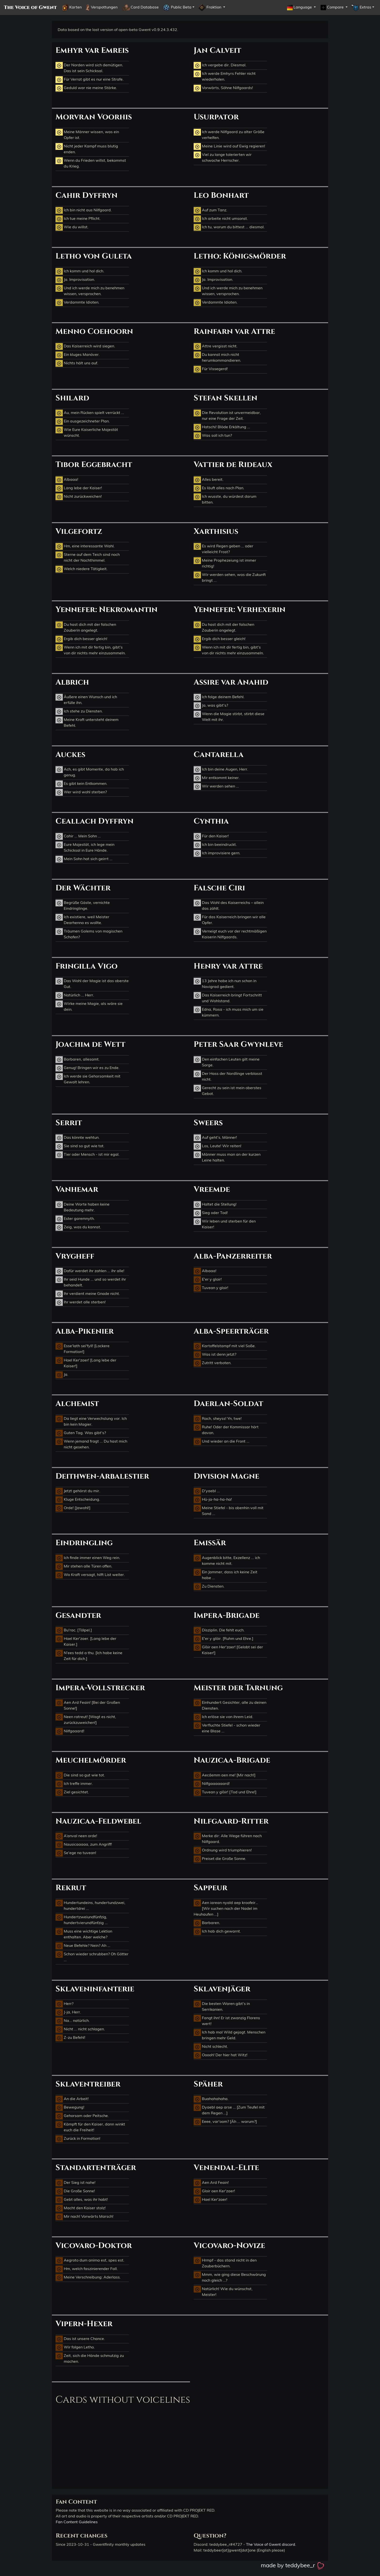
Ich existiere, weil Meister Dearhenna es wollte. (82, 919)
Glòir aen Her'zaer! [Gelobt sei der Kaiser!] (228, 1649)
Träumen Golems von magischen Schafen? (88, 933)
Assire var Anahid (231, 682)
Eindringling (84, 1543)
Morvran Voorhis (93, 117)
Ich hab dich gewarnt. (217, 1931)
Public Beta (177, 7)
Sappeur (210, 1888)
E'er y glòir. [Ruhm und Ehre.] (223, 1639)
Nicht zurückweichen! (78, 496)
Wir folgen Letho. (75, 2347)
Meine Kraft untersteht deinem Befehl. (87, 722)
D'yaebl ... (207, 1491)
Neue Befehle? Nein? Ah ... (82, 1945)
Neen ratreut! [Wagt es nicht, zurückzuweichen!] (85, 1719)
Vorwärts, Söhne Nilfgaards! (223, 88)
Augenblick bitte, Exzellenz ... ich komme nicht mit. (227, 1560)
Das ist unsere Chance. (80, 2339)
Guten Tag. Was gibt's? (80, 1433)
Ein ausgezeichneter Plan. (82, 421)
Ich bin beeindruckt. (215, 844)
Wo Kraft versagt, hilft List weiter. (90, 1575)
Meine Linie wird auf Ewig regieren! (229, 146)
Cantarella (219, 754)
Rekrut (70, 1888)
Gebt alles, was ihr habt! (81, 2199)
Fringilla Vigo (86, 966)
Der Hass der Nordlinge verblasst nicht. (228, 1076)
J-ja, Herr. (68, 2012)
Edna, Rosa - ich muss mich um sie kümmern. (228, 1011)
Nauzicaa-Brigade (232, 1760)
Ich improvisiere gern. (217, 853)
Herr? (64, 2004)
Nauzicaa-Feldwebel (98, 1821)
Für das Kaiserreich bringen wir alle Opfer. (230, 919)
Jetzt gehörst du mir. (77, 1491)
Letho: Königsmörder (240, 256)
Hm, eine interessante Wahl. (85, 546)
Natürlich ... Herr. (74, 995)
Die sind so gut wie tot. (80, 1775)
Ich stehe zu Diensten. (79, 711)
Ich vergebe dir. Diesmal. (220, 65)
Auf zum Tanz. (210, 210)
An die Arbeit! (72, 2099)
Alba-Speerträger (231, 1331)
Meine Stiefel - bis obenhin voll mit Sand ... (228, 1510)
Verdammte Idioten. (77, 302)
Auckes (70, 754)
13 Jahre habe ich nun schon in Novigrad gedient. (225, 983)
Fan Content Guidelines (77, 2521)
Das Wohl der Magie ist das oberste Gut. (92, 983)
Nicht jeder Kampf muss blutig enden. (86, 148)
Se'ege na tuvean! (75, 1853)
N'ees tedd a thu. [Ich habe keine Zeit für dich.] (88, 1655)
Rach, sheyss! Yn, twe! (218, 1418)
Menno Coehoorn (94, 331)
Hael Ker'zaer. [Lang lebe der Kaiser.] (85, 1641)
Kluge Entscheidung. (77, 1499)
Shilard (72, 398)
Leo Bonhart (221, 195)
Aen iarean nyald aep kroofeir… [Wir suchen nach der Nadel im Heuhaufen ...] (226, 1908)
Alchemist (77, 1404)
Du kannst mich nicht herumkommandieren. (217, 357)
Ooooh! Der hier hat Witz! (220, 2055)
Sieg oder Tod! (211, 1213)
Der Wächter (83, 888)
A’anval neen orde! (76, 1836)
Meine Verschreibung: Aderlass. (88, 2277)
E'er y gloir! (208, 1279)
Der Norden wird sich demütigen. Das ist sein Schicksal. (89, 67)
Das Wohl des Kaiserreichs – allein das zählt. (229, 905)
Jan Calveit (217, 50)
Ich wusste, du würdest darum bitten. (225, 498)
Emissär (210, 1543)
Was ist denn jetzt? (215, 1354)
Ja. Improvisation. (75, 279)
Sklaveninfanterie (94, 1989)
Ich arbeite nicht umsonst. (221, 218)
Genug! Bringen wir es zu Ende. (87, 1068)
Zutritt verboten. (212, 1363)
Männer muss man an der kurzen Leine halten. (227, 1156)
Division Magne (226, 1476)
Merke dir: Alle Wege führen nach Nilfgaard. (228, 1838)
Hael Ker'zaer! (210, 2199)
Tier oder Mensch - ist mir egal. (87, 1154)
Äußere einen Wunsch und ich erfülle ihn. (86, 699)
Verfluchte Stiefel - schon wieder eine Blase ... (227, 1727)
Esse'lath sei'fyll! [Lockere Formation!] (82, 1348)
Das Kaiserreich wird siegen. (85, 346)
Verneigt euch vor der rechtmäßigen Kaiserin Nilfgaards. (230, 933)
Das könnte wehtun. (77, 1137)
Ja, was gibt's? (211, 705)
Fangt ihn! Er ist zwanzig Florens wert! (227, 2020)
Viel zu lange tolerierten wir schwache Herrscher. (223, 157)
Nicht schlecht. (211, 2046)
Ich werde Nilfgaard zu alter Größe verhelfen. (229, 134)
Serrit (68, 1123)
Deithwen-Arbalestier (102, 1476)
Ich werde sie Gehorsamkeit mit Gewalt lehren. (87, 1078)
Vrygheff (74, 1256)
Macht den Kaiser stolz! (80, 2208)
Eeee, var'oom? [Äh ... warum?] (225, 2121)
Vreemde (212, 1189)
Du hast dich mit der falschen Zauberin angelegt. (85, 627)
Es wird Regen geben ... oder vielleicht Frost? (223, 548)
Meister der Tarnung (238, 1688)
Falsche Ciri (219, 888)
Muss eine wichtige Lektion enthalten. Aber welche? (83, 1933)
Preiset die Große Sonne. (220, 1859)
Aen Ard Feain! (211, 2182)
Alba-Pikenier (84, 1331)
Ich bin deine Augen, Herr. (221, 769)
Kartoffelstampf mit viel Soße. (225, 1346)
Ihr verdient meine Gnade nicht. (87, 1294)
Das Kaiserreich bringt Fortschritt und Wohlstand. (228, 997)
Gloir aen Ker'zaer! (214, 2191)
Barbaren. (207, 1923)
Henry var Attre (228, 966)
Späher (208, 2084)
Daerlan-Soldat (228, 1404)
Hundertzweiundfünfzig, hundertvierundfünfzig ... (81, 1919)
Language (299, 7)
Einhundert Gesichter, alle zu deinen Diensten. (230, 1705)
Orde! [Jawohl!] (72, 1508)
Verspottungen (102, 7)
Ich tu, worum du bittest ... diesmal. (229, 227)
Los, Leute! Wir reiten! (217, 1146)
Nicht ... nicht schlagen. (80, 2029)
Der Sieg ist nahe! (75, 2182)
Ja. (61, 1374)
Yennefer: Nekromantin (106, 609)
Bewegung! (69, 2107)
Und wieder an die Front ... (221, 1441)
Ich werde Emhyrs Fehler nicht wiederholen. (225, 76)
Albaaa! (66, 479)
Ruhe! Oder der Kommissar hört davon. (226, 1429)
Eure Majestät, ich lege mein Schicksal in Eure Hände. (84, 847)
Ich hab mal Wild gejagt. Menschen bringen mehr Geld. (229, 2034)
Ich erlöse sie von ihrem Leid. (223, 1717)
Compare (332, 7)
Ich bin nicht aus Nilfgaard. (83, 210)
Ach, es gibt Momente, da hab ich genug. (89, 771)
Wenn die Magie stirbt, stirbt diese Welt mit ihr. (229, 716)
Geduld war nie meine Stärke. (86, 88)
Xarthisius (216, 531)
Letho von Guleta (93, 256)
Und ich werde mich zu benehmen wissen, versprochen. (89, 290)
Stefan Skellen (225, 398)
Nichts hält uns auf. (76, 363)
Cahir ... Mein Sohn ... (78, 836)
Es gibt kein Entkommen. (81, 783)
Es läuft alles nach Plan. (219, 488)
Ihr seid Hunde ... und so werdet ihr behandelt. (90, 1281)
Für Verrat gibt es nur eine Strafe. (89, 79)
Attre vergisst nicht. (216, 346)
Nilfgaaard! (69, 1731)
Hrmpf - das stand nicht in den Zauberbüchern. (225, 2262)
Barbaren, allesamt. (77, 1059)
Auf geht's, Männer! (215, 1137)
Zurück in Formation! (77, 2138)
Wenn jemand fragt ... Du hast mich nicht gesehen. (91, 1443)
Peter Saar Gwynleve (238, 1044)
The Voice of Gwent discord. (271, 2544)
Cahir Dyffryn (86, 195)
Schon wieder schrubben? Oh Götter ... (91, 1956)
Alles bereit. (208, 479)
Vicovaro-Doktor (93, 2245)
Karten (72, 7)
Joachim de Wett (90, 1044)
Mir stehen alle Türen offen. (83, 1566)
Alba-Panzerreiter (233, 1256)
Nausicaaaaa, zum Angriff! (83, 1844)
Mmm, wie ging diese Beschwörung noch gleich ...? (230, 2277)
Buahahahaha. (211, 2099)
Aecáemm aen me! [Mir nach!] (224, 1775)
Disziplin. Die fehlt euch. (219, 1630)
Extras (361, 7)
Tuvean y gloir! (211, 1288)
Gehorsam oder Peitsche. (82, 2116)
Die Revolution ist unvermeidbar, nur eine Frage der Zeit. (227, 415)
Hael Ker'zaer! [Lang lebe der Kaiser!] (85, 1362)
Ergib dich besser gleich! (81, 639)
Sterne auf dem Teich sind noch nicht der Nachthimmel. (87, 557)
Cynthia (211, 821)
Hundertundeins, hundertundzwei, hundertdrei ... (90, 1905)
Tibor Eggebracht (93, 464)
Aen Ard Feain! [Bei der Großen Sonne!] (87, 1705)
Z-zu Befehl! (70, 2037)
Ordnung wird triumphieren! (223, 1850)
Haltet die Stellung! (215, 1204)
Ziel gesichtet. (72, 1792)
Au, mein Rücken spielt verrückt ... (89, 413)
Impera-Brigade (227, 1615)
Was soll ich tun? (213, 435)
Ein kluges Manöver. (77, 355)
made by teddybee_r (293, 2565)
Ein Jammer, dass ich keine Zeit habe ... (225, 1574)
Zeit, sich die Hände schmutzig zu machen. (89, 2358)
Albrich (72, 682)
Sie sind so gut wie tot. (79, 1146)
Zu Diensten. (209, 1586)
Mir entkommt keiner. (217, 778)
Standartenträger (95, 2168)
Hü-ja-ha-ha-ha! (213, 1499)
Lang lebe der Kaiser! (78, 488)
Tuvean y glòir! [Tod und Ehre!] (225, 1792)
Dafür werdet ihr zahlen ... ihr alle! (89, 1271)
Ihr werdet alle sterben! (80, 1302)
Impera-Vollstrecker (100, 1688)
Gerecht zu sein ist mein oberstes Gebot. (227, 1090)
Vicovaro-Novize (229, 2245)
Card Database (139, 7)
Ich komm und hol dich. (79, 271)
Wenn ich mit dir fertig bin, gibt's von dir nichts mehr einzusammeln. (90, 649)
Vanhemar (76, 1189)
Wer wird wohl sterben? (81, 792)
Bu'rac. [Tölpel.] (73, 1630)
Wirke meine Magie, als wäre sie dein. (89, 1006)
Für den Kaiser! (211, 836)
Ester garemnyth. (75, 1218)
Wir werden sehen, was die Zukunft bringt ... (230, 577)
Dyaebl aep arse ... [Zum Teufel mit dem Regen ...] (229, 2109)
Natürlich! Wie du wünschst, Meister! (223, 2291)
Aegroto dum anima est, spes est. (89, 2260)
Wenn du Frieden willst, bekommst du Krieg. (90, 162)
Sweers (208, 1123)
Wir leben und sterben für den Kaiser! (225, 1223)
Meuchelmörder (90, 1760)
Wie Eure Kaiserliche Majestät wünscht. (86, 432)
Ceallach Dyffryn (94, 821)
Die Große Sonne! (75, 2191)
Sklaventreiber (87, 2084)
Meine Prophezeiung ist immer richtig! (225, 562)
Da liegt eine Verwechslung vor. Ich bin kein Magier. (91, 1421)
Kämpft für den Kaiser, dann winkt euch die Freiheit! (90, 2126)
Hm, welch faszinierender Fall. (86, 2269)
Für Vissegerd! (211, 369)
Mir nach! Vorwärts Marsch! (84, 2216)
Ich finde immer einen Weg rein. (87, 1558)
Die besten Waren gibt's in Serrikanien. (222, 2006)
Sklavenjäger (222, 1989)
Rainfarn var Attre (234, 331)
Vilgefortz (78, 531)
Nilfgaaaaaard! (212, 1784)
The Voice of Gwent (30, 7)
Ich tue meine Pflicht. (78, 218)
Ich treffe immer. (74, 1784)
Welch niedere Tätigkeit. (81, 569)
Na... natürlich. (72, 2021)
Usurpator (216, 117)
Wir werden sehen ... (216, 786)
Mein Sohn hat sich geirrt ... (83, 859)
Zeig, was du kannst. (78, 1227)
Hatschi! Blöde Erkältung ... (222, 427)
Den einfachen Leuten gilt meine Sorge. (227, 1061)
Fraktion (210, 7)
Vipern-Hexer (83, 2324)
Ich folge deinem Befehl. (219, 697)
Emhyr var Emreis (92, 50)
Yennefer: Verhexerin (239, 609)
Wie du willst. (71, 227)
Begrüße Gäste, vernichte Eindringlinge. (82, 905)
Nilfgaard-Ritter (231, 1821)
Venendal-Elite (226, 2168)
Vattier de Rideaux (233, 464)
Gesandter (78, 1615)
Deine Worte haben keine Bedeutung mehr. (82, 1206)
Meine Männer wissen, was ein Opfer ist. (87, 134)
